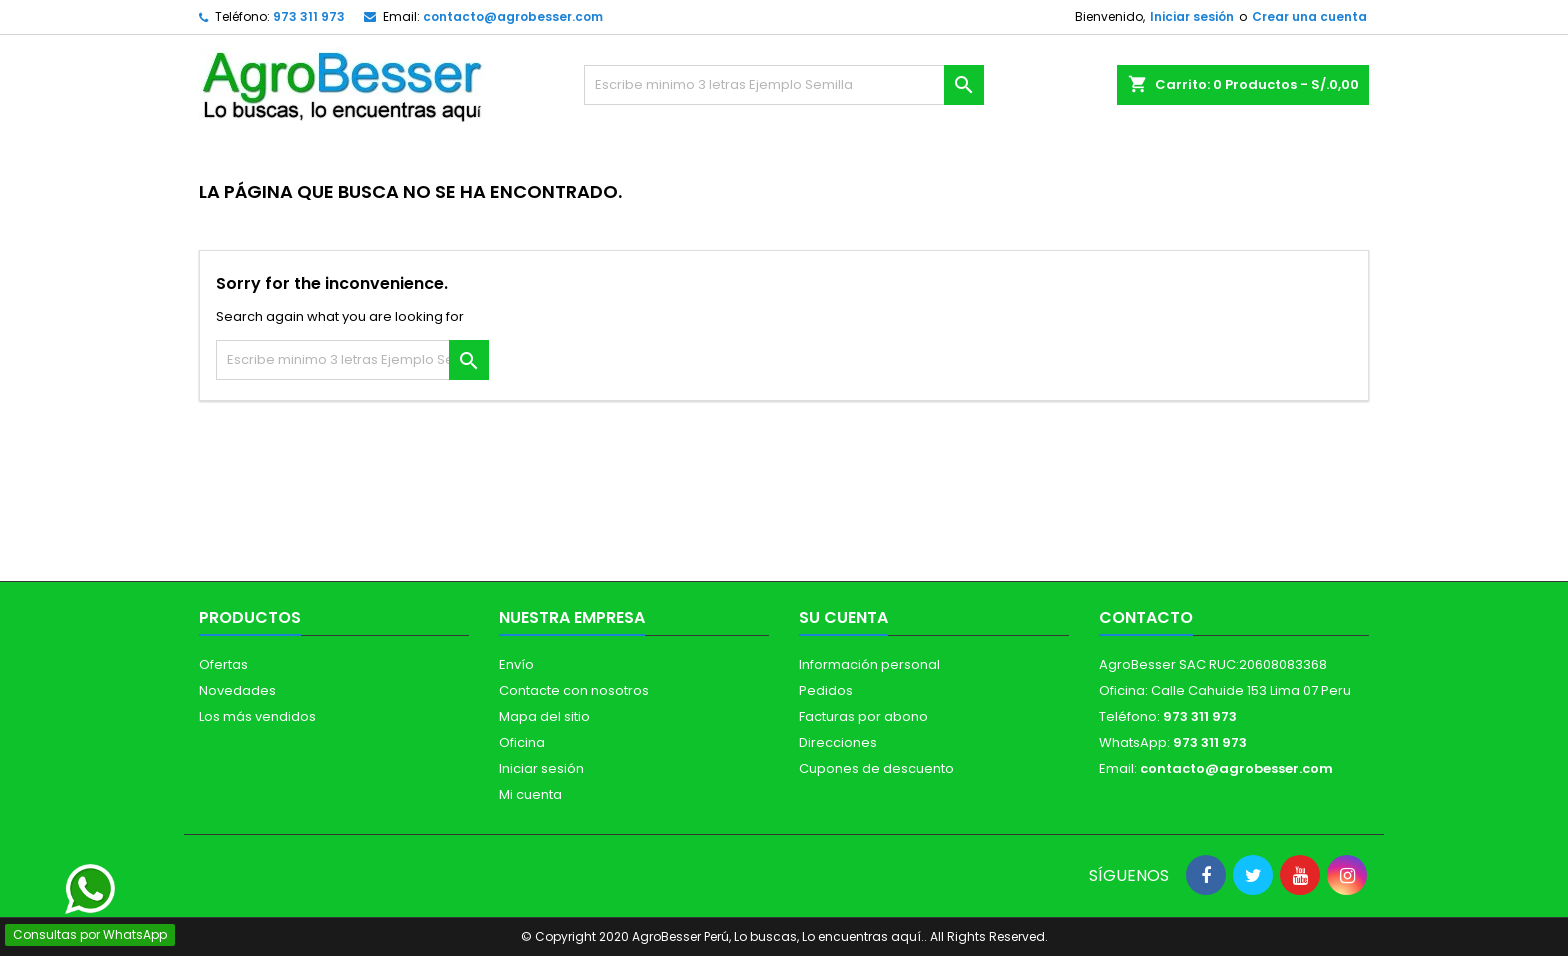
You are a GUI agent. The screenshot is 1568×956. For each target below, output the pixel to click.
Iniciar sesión (1192, 16)
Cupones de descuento (876, 768)
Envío (516, 664)
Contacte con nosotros (574, 690)
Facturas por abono (863, 716)
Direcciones (838, 742)
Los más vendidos (257, 716)
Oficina (522, 742)
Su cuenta (843, 617)
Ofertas (223, 664)
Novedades (237, 690)
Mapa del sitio (544, 716)
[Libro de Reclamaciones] (784, 810)
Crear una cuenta (1309, 16)
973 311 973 (309, 16)
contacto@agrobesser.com (513, 16)
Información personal (869, 664)
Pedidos (826, 690)
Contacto (1146, 617)
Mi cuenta (530, 794)
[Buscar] (784, 85)
